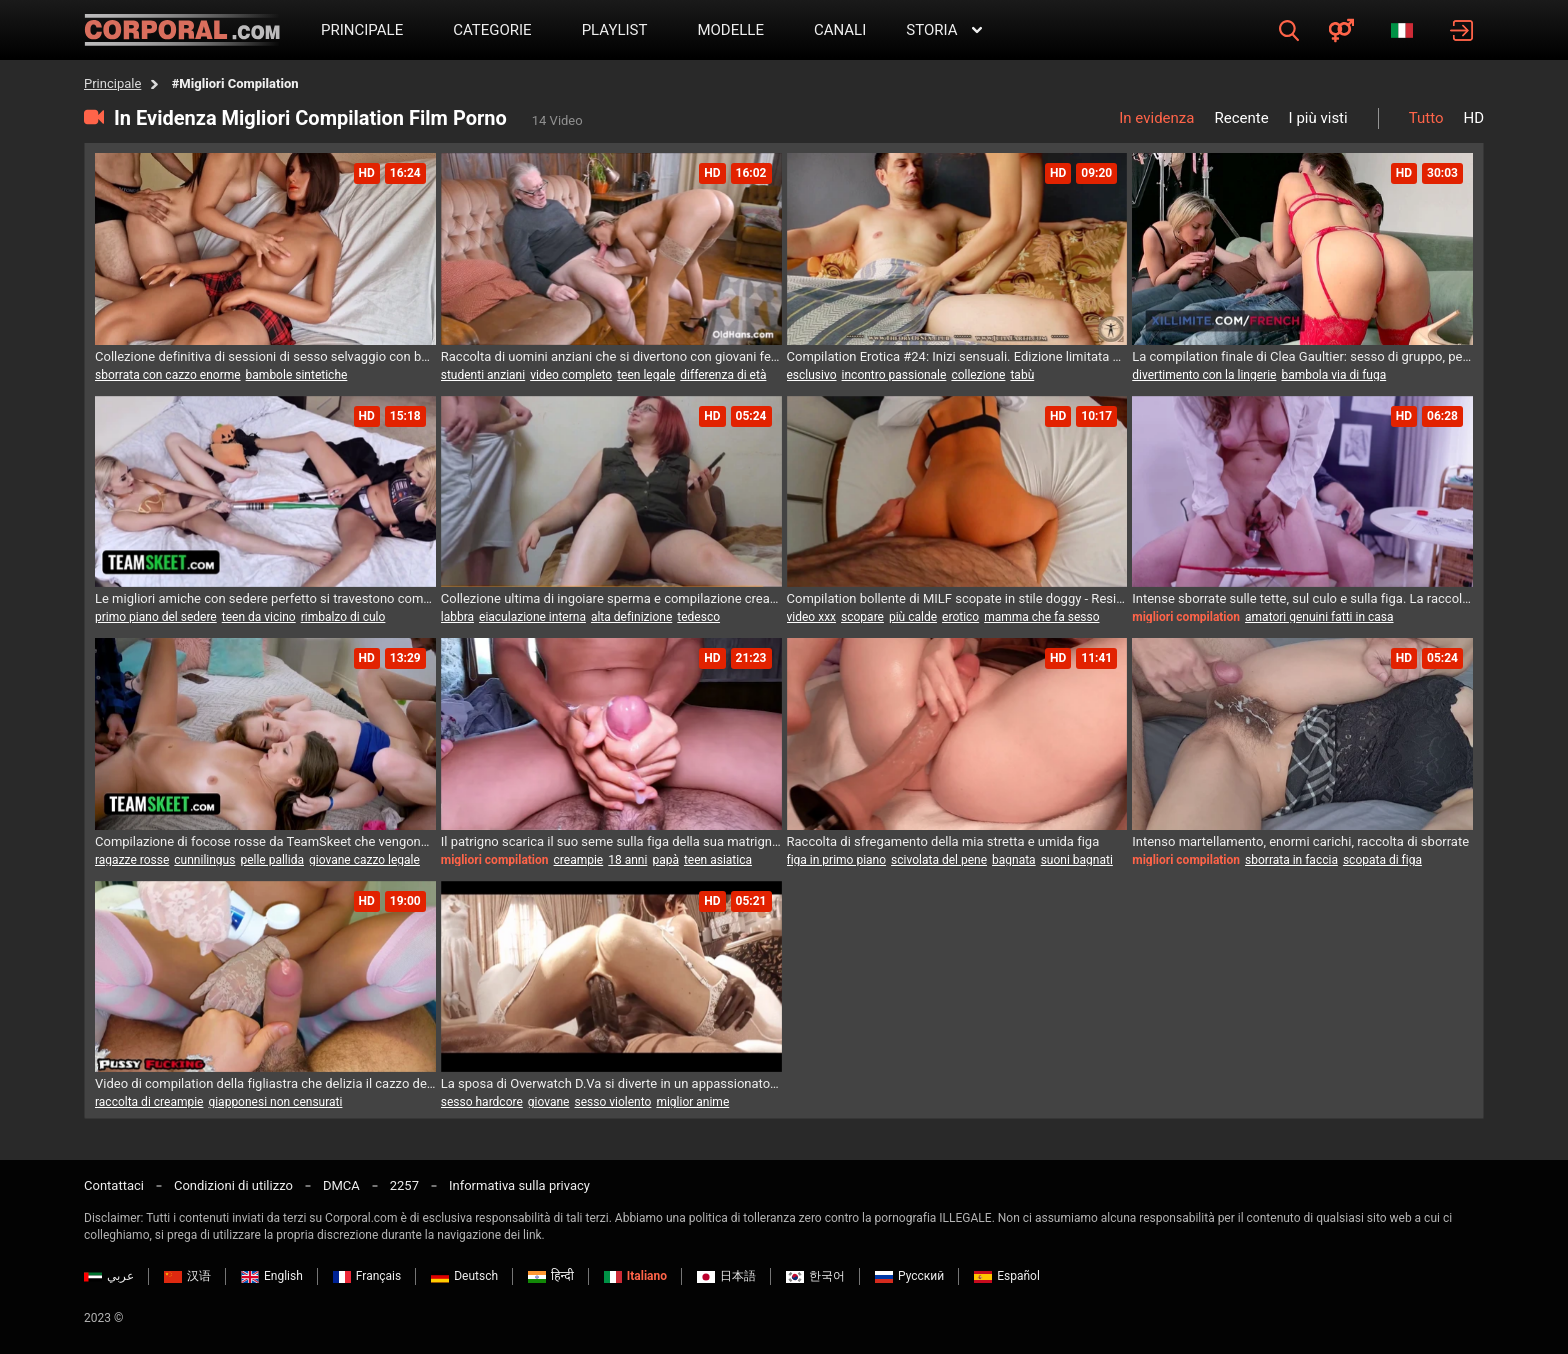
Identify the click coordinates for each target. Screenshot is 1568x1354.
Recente (1241, 118)
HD (1473, 118)
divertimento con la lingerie (1204, 375)
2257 (404, 1185)
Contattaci (114, 1185)
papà (665, 860)
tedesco (698, 617)
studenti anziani (483, 375)
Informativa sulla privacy (519, 1185)
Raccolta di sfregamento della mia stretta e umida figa (943, 841)
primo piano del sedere (156, 617)
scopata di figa (1382, 860)
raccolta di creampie (149, 1102)
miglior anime (692, 1102)
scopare (862, 617)
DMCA (341, 1185)
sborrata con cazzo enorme (168, 375)
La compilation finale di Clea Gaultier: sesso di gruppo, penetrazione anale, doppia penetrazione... (1302, 356)
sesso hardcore (482, 1102)
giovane (549, 1102)
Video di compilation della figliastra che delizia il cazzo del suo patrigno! (265, 1083)
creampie (579, 860)
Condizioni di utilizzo (233, 1185)
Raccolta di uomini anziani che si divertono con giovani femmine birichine (611, 356)
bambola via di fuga (1333, 375)
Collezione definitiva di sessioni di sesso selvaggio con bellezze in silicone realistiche (265, 356)
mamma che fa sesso (1041, 617)
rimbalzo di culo (343, 617)
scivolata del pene (939, 860)
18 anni (627, 860)
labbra (457, 617)
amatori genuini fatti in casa (1319, 617)
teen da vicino (259, 617)
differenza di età (723, 375)
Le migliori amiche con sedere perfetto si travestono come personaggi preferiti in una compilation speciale (265, 598)
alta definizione (631, 617)
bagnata (1014, 860)
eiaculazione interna (532, 617)
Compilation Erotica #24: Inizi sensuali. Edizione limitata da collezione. (957, 356)
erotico (960, 617)
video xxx (812, 617)
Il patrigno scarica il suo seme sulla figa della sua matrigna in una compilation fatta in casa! (611, 841)
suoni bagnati (1077, 860)
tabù (1022, 375)
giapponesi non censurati (275, 1102)
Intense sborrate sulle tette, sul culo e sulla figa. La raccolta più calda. (1302, 598)
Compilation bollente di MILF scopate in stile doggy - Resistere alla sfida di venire (957, 598)
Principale (112, 83)
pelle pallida (272, 860)
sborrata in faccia (1291, 860)
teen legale (646, 375)
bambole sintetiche (297, 375)
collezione (978, 375)
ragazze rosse (132, 860)
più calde (913, 617)
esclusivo (812, 375)
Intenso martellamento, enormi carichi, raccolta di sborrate (1300, 841)
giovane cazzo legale (364, 860)
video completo (571, 375)
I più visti (1318, 118)
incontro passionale (894, 375)
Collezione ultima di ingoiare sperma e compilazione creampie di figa (611, 598)
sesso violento (612, 1102)
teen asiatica (718, 860)
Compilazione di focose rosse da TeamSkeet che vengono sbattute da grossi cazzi (265, 841)
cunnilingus (204, 860)
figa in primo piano (837, 860)
